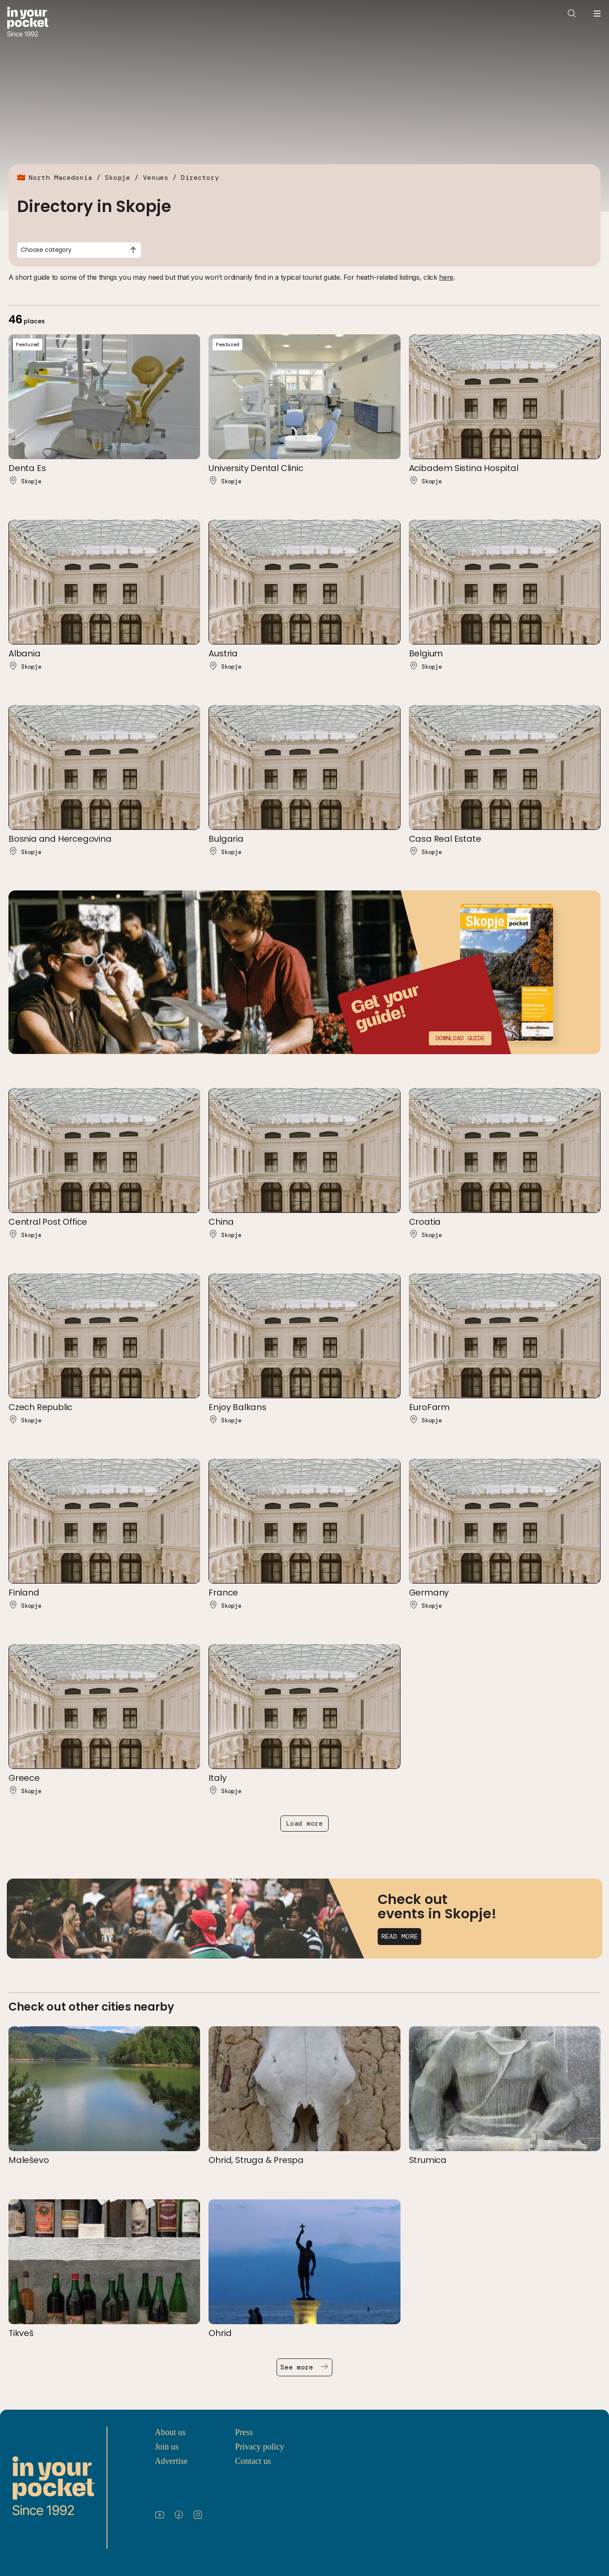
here (446, 277)
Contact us (253, 2461)
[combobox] (79, 250)
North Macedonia (60, 177)
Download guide (460, 1038)
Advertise (171, 2461)
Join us (166, 2446)
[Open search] (572, 13)
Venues (155, 177)
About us (170, 2432)
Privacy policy (259, 2446)
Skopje (117, 177)
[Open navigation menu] (597, 13)
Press (244, 2432)
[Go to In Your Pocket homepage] (28, 23)
